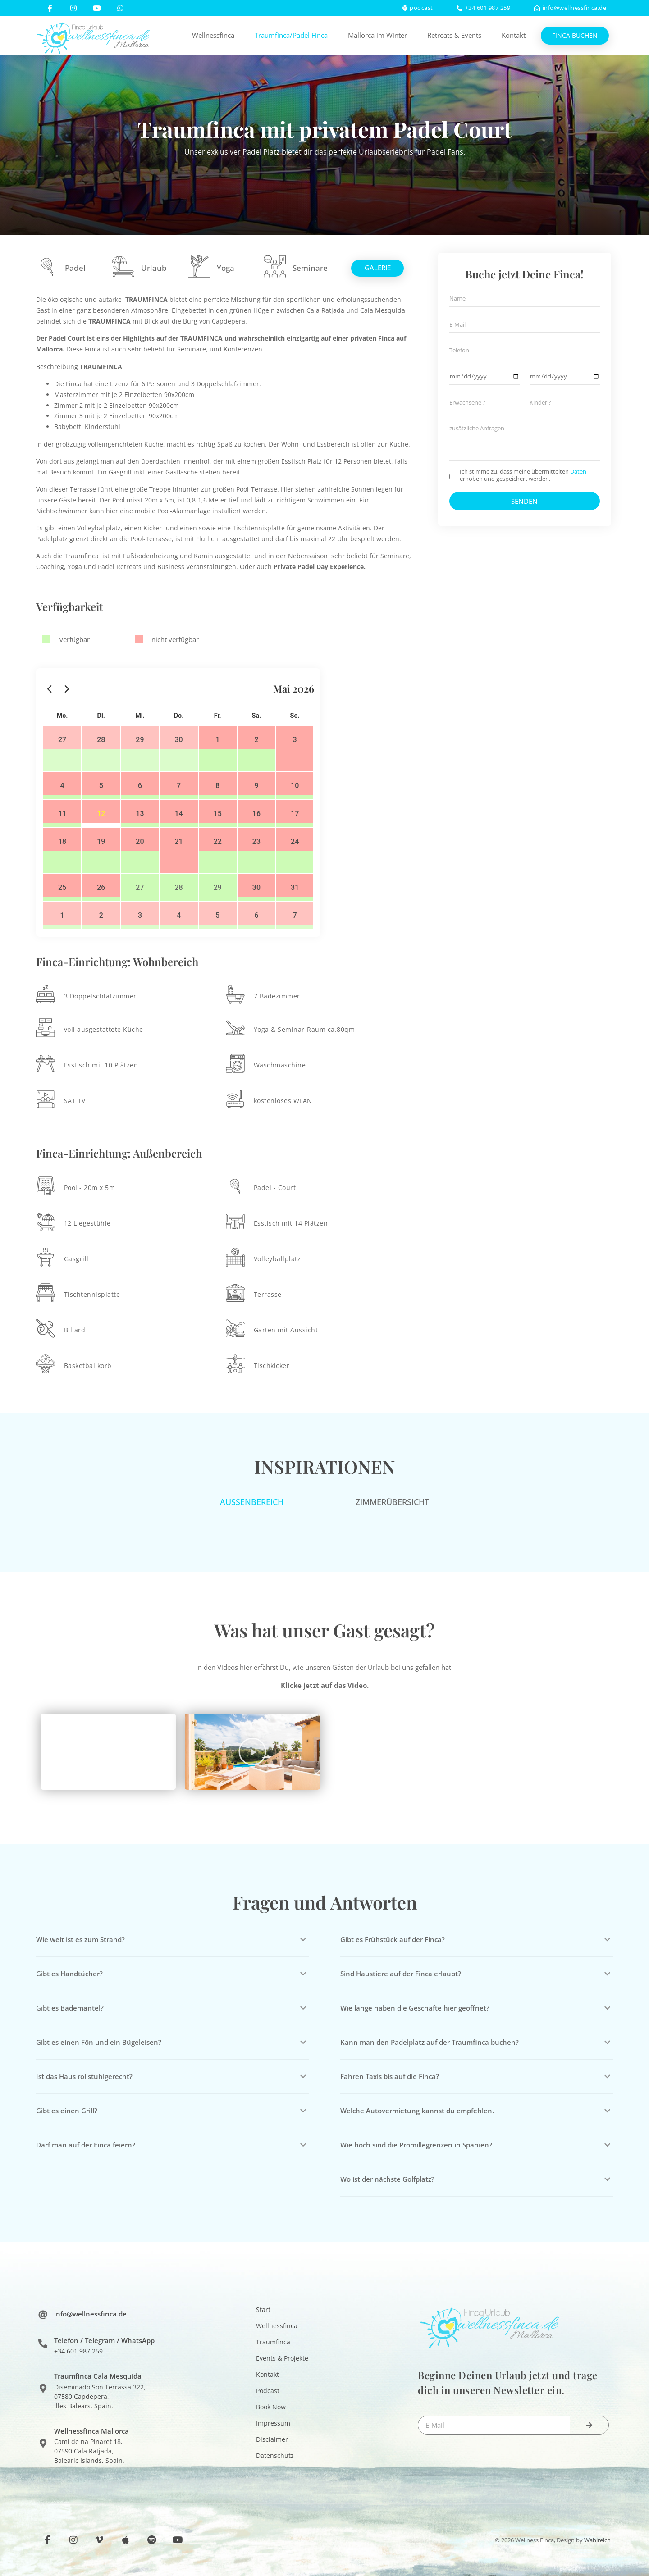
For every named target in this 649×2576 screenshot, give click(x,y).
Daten (578, 471)
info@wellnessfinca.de (90, 2313)
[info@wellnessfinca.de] (42, 2315)
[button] (252, 1751)
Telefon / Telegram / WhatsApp (104, 2340)
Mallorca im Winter (377, 35)
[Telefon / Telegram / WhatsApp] (42, 2343)
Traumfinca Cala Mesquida (98, 2375)
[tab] (252, 1502)
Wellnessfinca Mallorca (91, 2430)
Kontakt (514, 35)
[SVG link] (93, 36)
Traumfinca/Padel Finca (291, 35)
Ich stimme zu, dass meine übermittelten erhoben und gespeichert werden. (523, 475)
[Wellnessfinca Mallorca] (42, 2443)
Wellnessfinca (213, 35)
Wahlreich (597, 2540)
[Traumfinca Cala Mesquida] (42, 2388)
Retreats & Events (454, 35)
